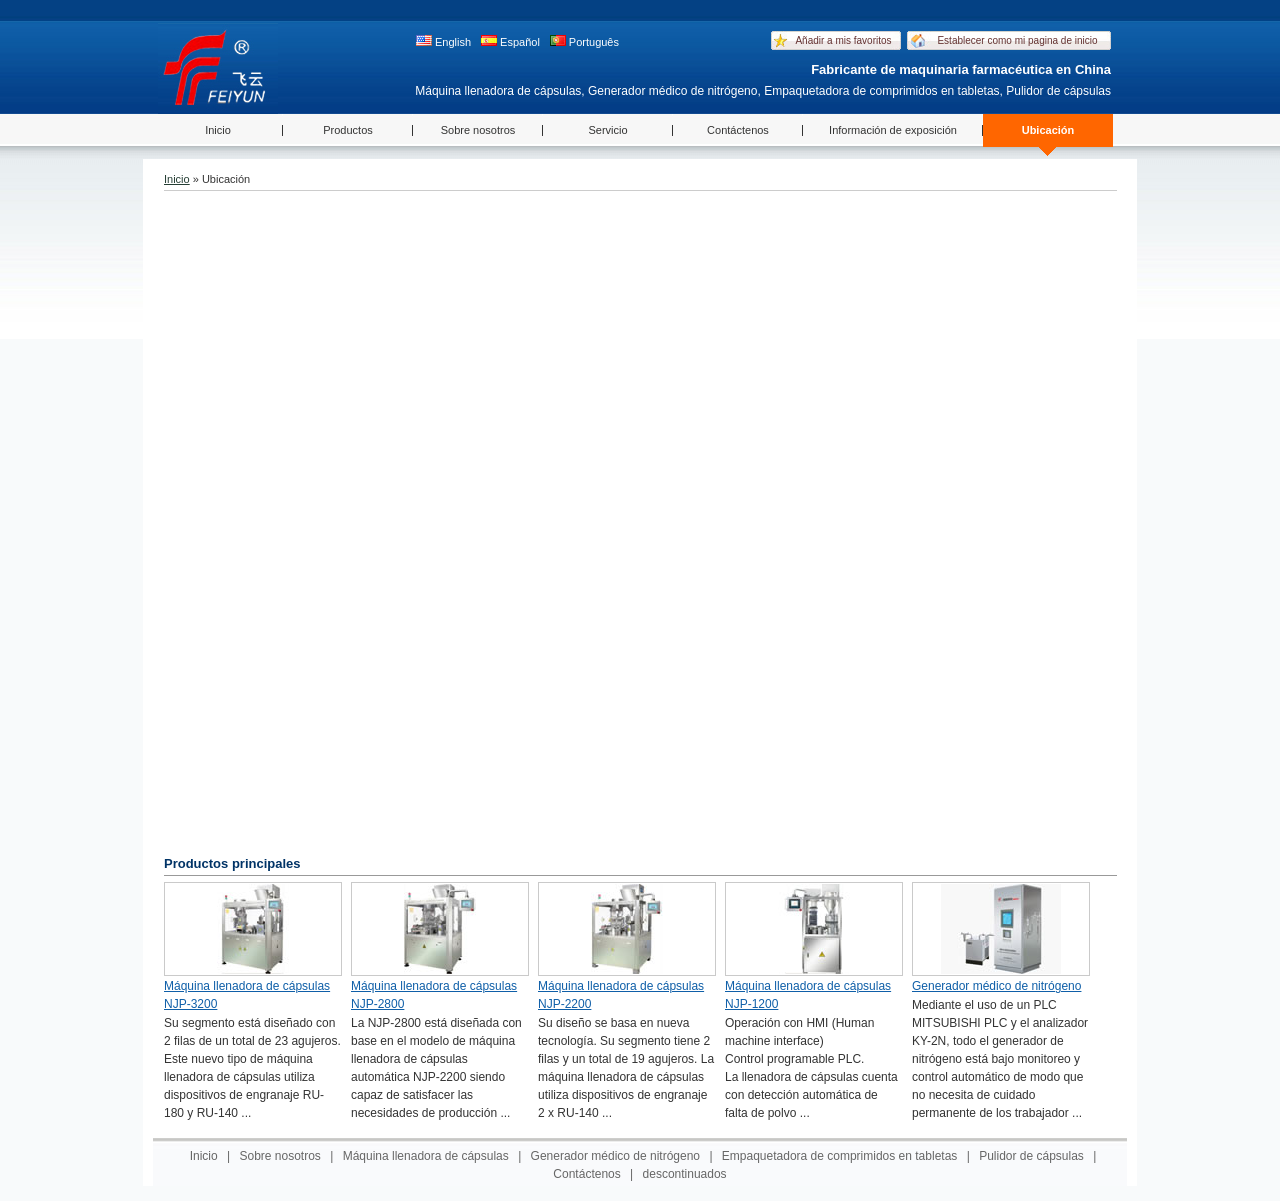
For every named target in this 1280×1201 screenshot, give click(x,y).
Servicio (607, 130)
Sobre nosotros (478, 130)
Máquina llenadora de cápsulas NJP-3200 (247, 995)
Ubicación (1048, 130)
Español (510, 41)
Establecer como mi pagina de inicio (1017, 40)
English (443, 41)
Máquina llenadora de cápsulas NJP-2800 (434, 995)
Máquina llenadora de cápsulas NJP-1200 (808, 995)
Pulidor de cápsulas (1031, 1156)
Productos (348, 130)
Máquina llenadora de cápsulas (426, 1156)
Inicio (218, 130)
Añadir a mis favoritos (843, 40)
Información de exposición (893, 130)
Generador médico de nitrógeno (996, 986)
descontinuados (685, 1174)
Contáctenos (738, 130)
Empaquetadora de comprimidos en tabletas (839, 1156)
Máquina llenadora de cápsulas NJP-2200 (621, 995)
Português (584, 41)
